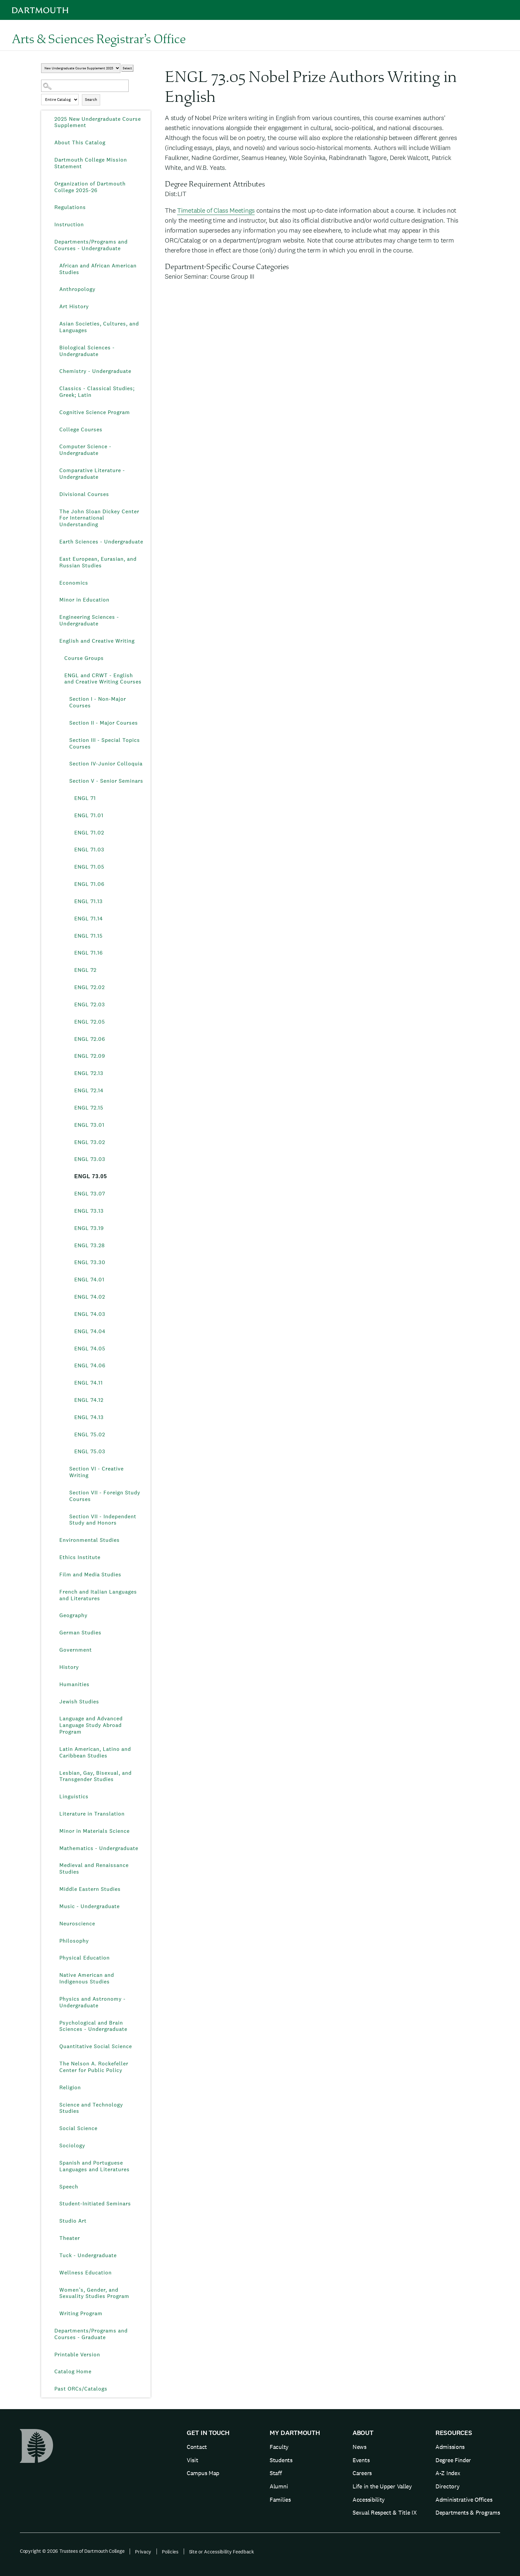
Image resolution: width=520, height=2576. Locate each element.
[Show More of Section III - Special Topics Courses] (64, 740)
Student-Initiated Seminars (95, 2203)
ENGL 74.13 (89, 1417)
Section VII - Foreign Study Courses (104, 1496)
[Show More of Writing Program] (54, 2313)
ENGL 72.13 (88, 1073)
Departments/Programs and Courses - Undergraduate (91, 245)
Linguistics (74, 1796)
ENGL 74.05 (89, 1348)
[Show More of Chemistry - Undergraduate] (54, 371)
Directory (447, 2486)
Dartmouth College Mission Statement (90, 163)
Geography (73, 1615)
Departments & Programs (467, 2512)
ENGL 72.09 (89, 1055)
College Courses (80, 429)
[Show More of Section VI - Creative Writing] (64, 1469)
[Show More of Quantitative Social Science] (54, 2046)
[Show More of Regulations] (49, 207)
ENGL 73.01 (89, 1124)
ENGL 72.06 (89, 1039)
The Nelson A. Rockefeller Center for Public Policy (93, 2067)
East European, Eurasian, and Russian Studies (98, 562)
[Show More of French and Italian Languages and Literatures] (54, 1592)
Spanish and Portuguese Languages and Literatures (94, 2166)
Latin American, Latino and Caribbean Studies (95, 1752)
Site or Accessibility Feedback (221, 2551)
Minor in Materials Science (94, 1830)
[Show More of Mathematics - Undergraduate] (54, 1848)
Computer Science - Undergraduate (85, 450)
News (359, 2447)
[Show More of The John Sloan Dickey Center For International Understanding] (54, 511)
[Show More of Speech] (54, 2186)
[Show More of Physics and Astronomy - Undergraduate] (54, 1999)
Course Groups (84, 658)
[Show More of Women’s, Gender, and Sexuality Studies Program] (54, 2290)
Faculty (279, 2447)
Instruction (69, 224)
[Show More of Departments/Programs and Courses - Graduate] (49, 2330)
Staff (276, 2473)
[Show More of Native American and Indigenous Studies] (54, 1975)
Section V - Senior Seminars (106, 780)
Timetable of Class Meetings (216, 210)
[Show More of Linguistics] (54, 1796)
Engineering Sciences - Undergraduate (89, 620)
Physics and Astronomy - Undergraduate (92, 2002)
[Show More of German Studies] (54, 1632)
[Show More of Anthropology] (54, 289)
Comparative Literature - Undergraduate (92, 473)
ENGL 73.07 (89, 1193)
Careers (362, 2473)
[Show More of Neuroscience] (54, 1923)
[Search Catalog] (85, 86)
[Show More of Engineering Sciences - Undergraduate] (54, 617)
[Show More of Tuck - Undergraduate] (54, 2255)
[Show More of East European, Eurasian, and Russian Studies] (54, 559)
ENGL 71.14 (88, 918)
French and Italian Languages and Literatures (98, 1595)
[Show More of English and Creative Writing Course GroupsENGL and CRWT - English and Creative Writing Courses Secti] (54, 641)
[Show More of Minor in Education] (54, 600)
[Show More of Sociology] (54, 2145)
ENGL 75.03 (89, 1451)
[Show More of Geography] (54, 1615)
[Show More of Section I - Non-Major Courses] (64, 699)
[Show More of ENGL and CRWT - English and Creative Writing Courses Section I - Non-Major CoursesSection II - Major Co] (59, 675)
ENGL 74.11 (88, 1382)
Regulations (70, 207)
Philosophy (74, 1940)
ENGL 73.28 (89, 1245)
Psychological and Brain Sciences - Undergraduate (93, 2026)
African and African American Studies (98, 269)
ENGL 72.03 (89, 1004)
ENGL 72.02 (89, 987)
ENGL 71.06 (89, 884)
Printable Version (77, 2354)
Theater (69, 2238)
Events (361, 2460)
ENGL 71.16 (88, 952)
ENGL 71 (85, 798)
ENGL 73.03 (89, 1159)
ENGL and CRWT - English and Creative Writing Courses (103, 678)
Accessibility (369, 2499)
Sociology (72, 2145)
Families (280, 2499)
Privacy (143, 2551)
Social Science (78, 2128)
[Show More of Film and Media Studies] (54, 1574)
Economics (73, 582)
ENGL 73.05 (90, 1176)
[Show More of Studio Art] (54, 2221)
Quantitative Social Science (95, 2046)
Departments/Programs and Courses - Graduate (91, 2334)
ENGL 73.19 (89, 1228)
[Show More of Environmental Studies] (54, 1540)
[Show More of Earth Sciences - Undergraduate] (54, 541)
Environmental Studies (89, 1540)
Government (75, 1649)
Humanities (74, 1684)
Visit (192, 2460)
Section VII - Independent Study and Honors (102, 1520)
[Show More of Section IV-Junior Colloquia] (64, 763)
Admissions (450, 2447)
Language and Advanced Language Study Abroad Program (91, 1725)
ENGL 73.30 (89, 1262)
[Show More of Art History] (54, 306)
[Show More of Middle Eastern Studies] (54, 1889)
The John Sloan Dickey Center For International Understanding (99, 518)
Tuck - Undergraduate (88, 2255)
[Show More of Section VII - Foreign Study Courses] (64, 1492)
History (69, 1667)
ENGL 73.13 (89, 1210)
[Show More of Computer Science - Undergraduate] (54, 446)
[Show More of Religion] (54, 2087)
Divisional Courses (84, 494)
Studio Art (73, 2220)
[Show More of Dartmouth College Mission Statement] (49, 160)
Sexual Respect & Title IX (385, 2512)
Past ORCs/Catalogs (80, 2388)
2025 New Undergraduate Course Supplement (97, 122)
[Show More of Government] (54, 1650)
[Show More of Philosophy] (54, 1941)
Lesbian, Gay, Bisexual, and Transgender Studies (95, 1776)
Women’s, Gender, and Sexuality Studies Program (94, 2293)
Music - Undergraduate (89, 1906)
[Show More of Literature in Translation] (54, 1814)
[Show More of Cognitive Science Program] (54, 412)
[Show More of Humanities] (54, 1684)
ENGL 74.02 (89, 1296)
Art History (74, 306)
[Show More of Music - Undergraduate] (54, 1906)
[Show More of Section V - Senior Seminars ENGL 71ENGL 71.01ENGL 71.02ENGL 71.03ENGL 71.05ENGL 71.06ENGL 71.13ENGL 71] (64, 781)
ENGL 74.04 (89, 1331)
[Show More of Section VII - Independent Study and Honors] (64, 1516)
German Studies (80, 1632)
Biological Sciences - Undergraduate (87, 351)
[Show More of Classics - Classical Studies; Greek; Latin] (54, 388)
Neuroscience (77, 1923)
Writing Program (80, 2313)
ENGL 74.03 (89, 1314)
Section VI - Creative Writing (96, 1472)
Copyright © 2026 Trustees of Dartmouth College (72, 2551)
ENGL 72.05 (89, 1021)
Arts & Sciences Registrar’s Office (99, 38)
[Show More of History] (54, 1667)
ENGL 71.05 (89, 866)
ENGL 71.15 (88, 935)
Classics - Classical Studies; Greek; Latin (97, 391)
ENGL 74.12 (88, 1399)
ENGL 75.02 (89, 1434)
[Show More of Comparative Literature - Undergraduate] (54, 470)
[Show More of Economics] (54, 583)
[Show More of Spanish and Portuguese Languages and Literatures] (54, 2163)
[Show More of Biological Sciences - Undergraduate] (54, 347)
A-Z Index (447, 2473)
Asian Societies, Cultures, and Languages (99, 327)
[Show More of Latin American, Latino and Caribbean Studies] (54, 1749)
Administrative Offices (463, 2499)
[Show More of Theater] (54, 2238)
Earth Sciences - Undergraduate (101, 541)
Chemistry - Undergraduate (95, 371)
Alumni (279, 2486)
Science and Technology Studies (91, 2108)
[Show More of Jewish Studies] (54, 1701)
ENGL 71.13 (88, 901)
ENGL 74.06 (89, 1365)
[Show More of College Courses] (54, 429)
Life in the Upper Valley (382, 2486)
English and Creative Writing (97, 640)
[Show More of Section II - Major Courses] (64, 723)
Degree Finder (453, 2460)
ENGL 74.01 (89, 1279)
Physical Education (84, 1957)
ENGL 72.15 (88, 1107)
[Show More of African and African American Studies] (54, 265)
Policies (170, 2551)
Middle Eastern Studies (90, 1889)
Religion (70, 2087)
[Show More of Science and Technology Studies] (54, 2105)
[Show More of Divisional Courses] (54, 494)
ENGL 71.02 (89, 832)
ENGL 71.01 (88, 815)
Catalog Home (73, 2371)
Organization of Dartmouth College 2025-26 (90, 187)
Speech (68, 2186)
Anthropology (77, 289)
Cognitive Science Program (94, 412)
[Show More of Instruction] (49, 224)
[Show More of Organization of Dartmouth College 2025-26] (49, 183)
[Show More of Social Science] (54, 2128)
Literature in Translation (92, 1813)
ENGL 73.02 (89, 1142)
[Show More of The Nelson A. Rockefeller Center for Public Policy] (54, 2063)
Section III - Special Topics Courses (104, 743)
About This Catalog (79, 142)
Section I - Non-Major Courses (97, 702)
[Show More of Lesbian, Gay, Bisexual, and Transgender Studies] (54, 1773)
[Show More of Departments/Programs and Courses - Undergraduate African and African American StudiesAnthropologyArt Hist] (49, 242)
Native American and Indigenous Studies (86, 1978)
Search (91, 99)
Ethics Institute (79, 1557)
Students (281, 2460)
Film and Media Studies (90, 1574)
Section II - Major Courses (103, 722)
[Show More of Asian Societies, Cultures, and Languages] (54, 324)
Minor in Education (84, 599)
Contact (197, 2447)
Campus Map (203, 2473)
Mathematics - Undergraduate (98, 1848)
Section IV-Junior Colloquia (106, 763)
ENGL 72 (85, 969)
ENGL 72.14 (88, 1090)
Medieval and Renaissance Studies (94, 1868)
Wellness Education (85, 2272)
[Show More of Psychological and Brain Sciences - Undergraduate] (54, 2023)
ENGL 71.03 (89, 849)
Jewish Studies (79, 1701)
